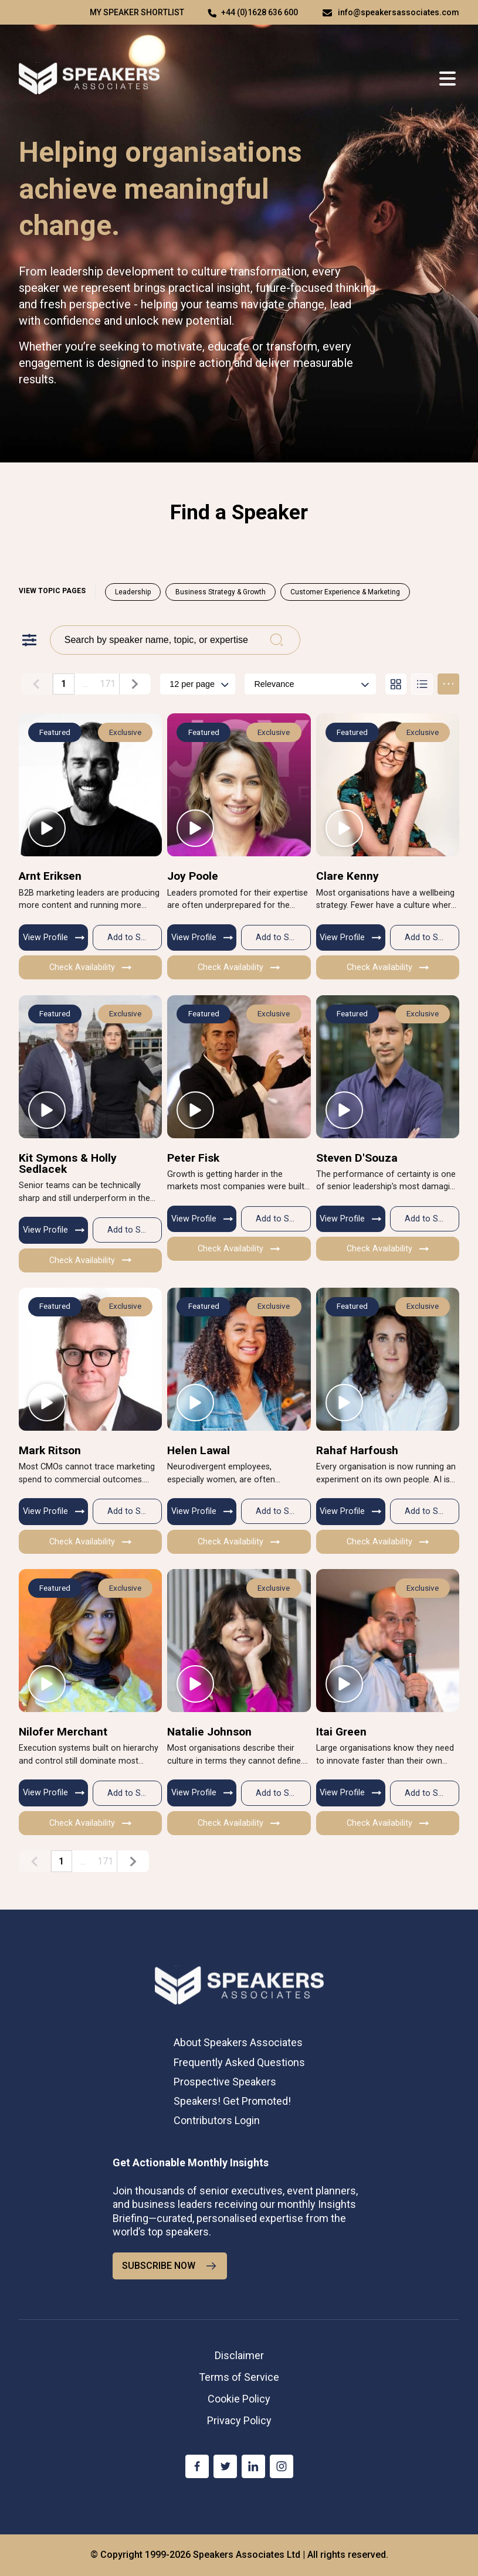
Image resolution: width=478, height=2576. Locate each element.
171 (108, 683)
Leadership (133, 592)
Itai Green (341, 1731)
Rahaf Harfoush (357, 1450)
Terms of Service (239, 2377)
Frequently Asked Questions (239, 2062)
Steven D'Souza (357, 1157)
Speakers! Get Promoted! (232, 2101)
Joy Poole (192, 876)
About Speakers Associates (238, 2042)
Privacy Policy (239, 2420)
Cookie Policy (239, 2399)
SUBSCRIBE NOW (170, 2265)
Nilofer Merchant (63, 1731)
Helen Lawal (198, 1450)
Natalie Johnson (209, 1731)
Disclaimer (239, 2355)
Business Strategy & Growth (220, 592)
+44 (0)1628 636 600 (259, 12)
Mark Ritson (50, 1450)
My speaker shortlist (137, 12)
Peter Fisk (193, 1157)
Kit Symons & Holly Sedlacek (68, 1163)
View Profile (53, 937)
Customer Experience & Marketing (345, 592)
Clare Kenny (347, 876)
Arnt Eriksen (50, 876)
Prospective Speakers (225, 2081)
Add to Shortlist (134, 937)
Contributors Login (217, 2120)
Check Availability (90, 967)
